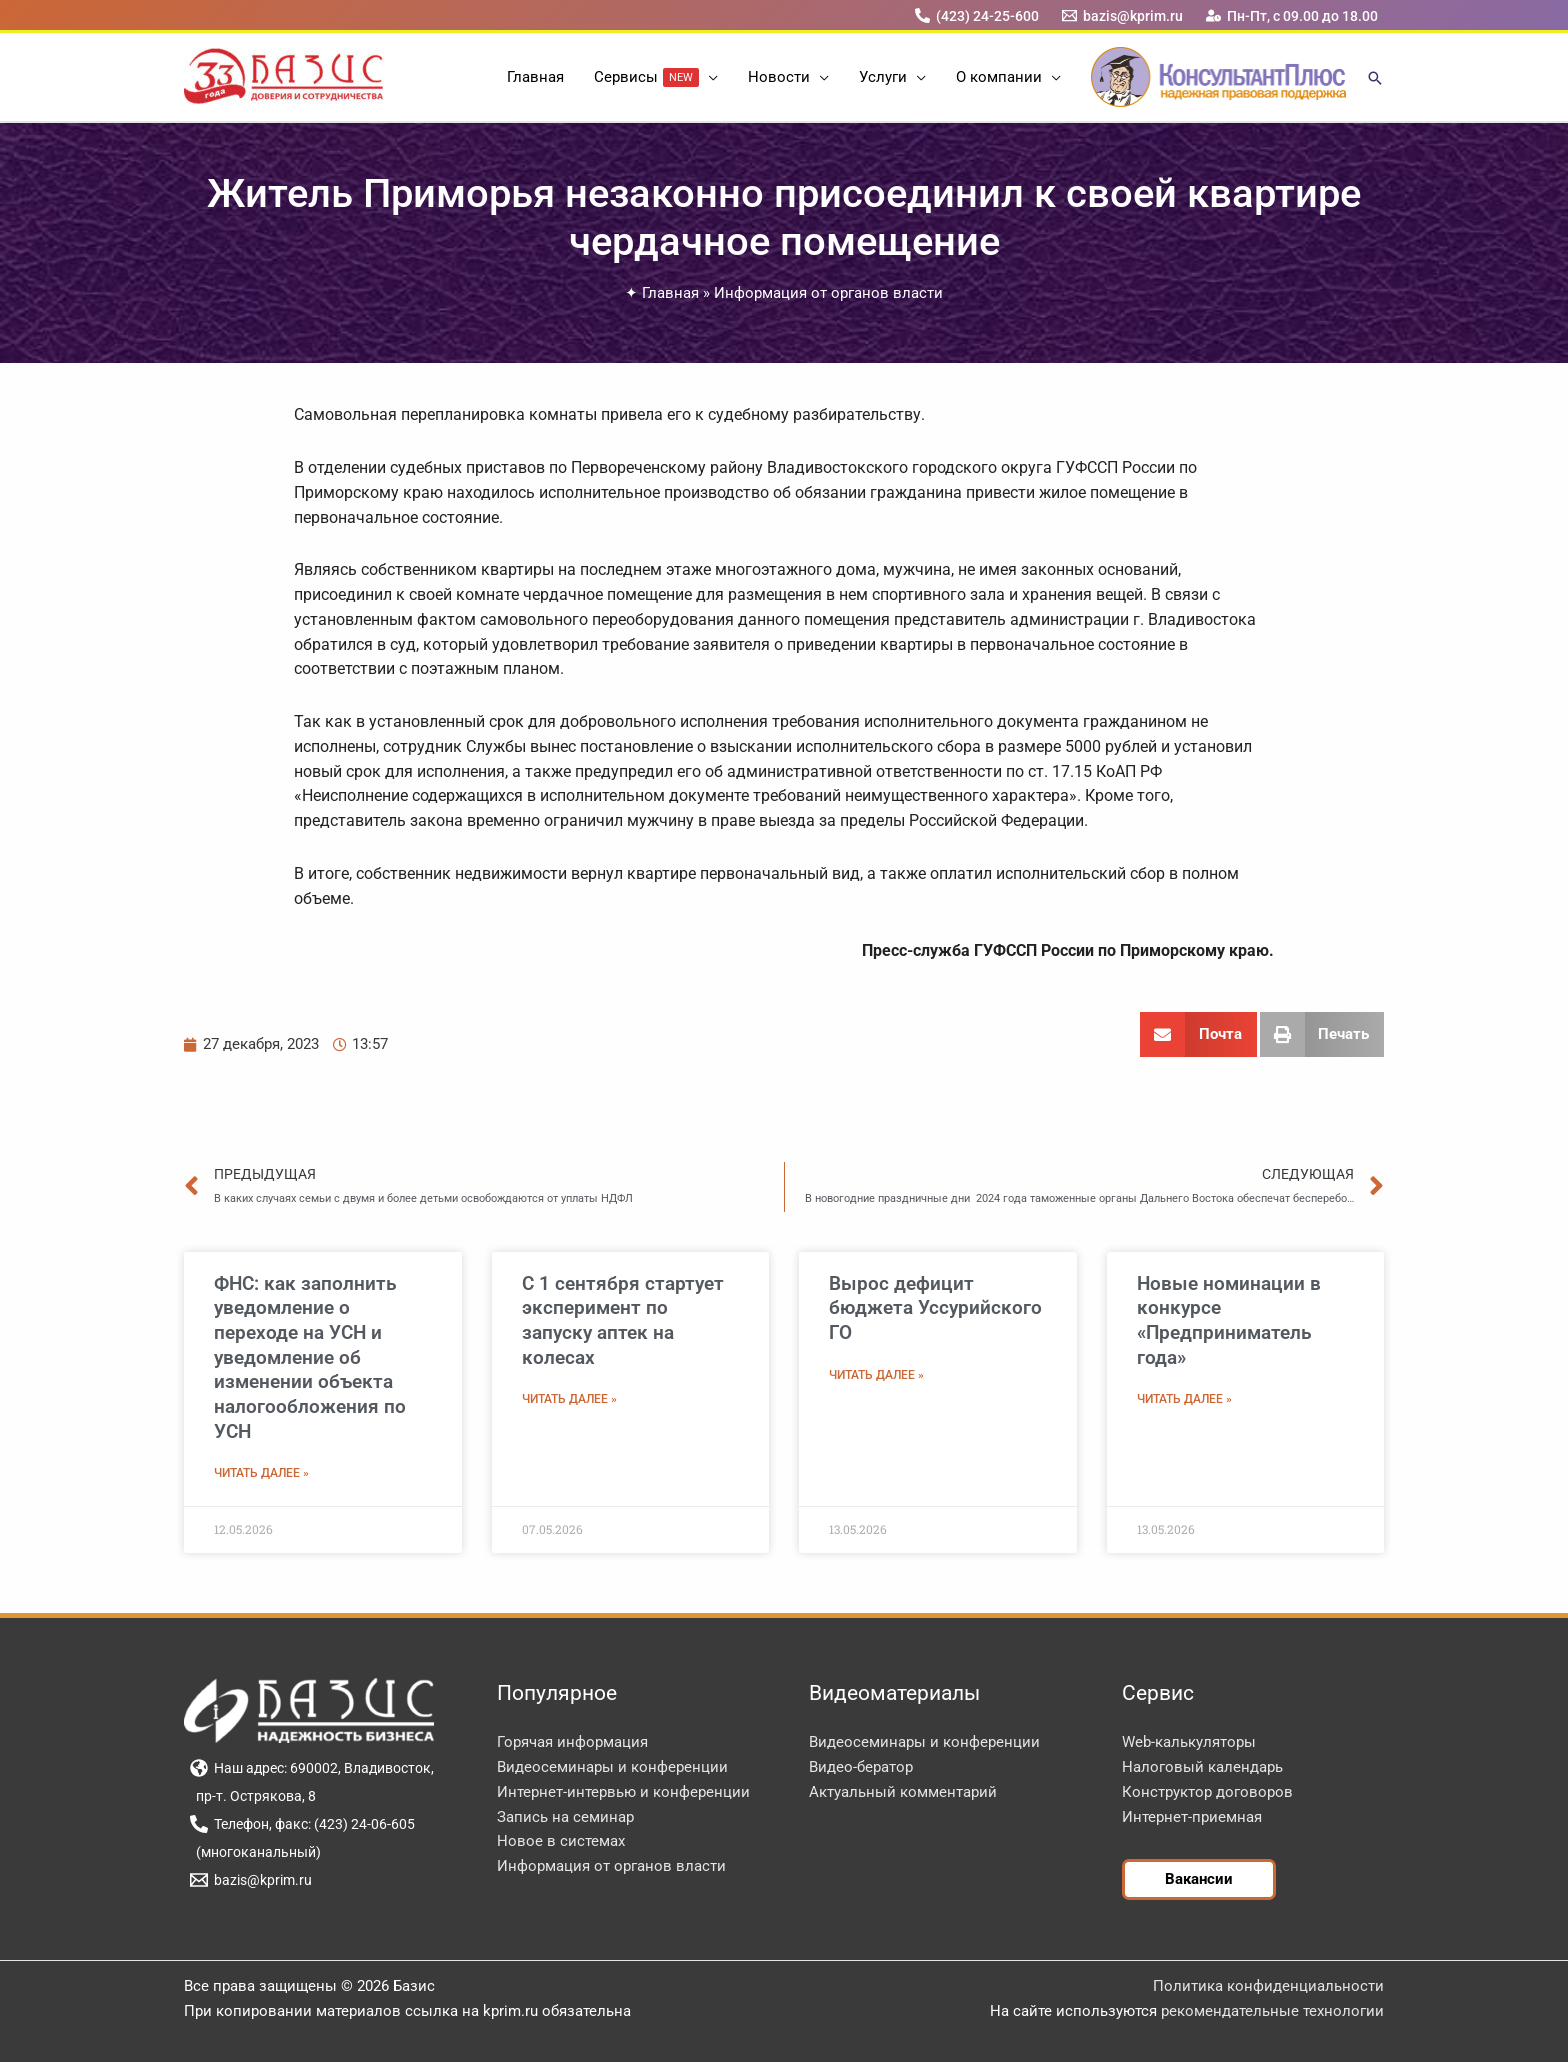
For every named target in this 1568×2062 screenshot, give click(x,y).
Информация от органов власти (828, 293)
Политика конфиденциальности (1268, 1986)
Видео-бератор (861, 1767)
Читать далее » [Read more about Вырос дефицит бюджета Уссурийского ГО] (876, 1375)
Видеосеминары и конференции (612, 1767)
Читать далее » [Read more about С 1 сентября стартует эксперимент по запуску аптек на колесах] (569, 1399)
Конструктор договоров (1207, 1792)
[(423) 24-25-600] (976, 15)
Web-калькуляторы (1189, 1742)
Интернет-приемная (1192, 1817)
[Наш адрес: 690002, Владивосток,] (311, 1768)
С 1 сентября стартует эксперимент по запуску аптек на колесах (623, 1320)
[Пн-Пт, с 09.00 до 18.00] (1292, 15)
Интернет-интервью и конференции (623, 1792)
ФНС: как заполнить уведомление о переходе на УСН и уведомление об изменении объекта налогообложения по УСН (310, 1357)
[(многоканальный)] (255, 1852)
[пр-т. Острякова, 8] (252, 1796)
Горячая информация (572, 1742)
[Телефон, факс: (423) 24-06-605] (302, 1824)
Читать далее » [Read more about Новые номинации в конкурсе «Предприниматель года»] (1184, 1399)
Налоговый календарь (1202, 1767)
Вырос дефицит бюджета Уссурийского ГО (935, 1308)
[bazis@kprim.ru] (1123, 15)
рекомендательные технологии (1272, 2011)
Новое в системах (561, 1841)
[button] (708, 77)
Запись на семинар (565, 1817)
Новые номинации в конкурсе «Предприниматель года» (1229, 1320)
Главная (670, 293)
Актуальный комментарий (903, 1792)
